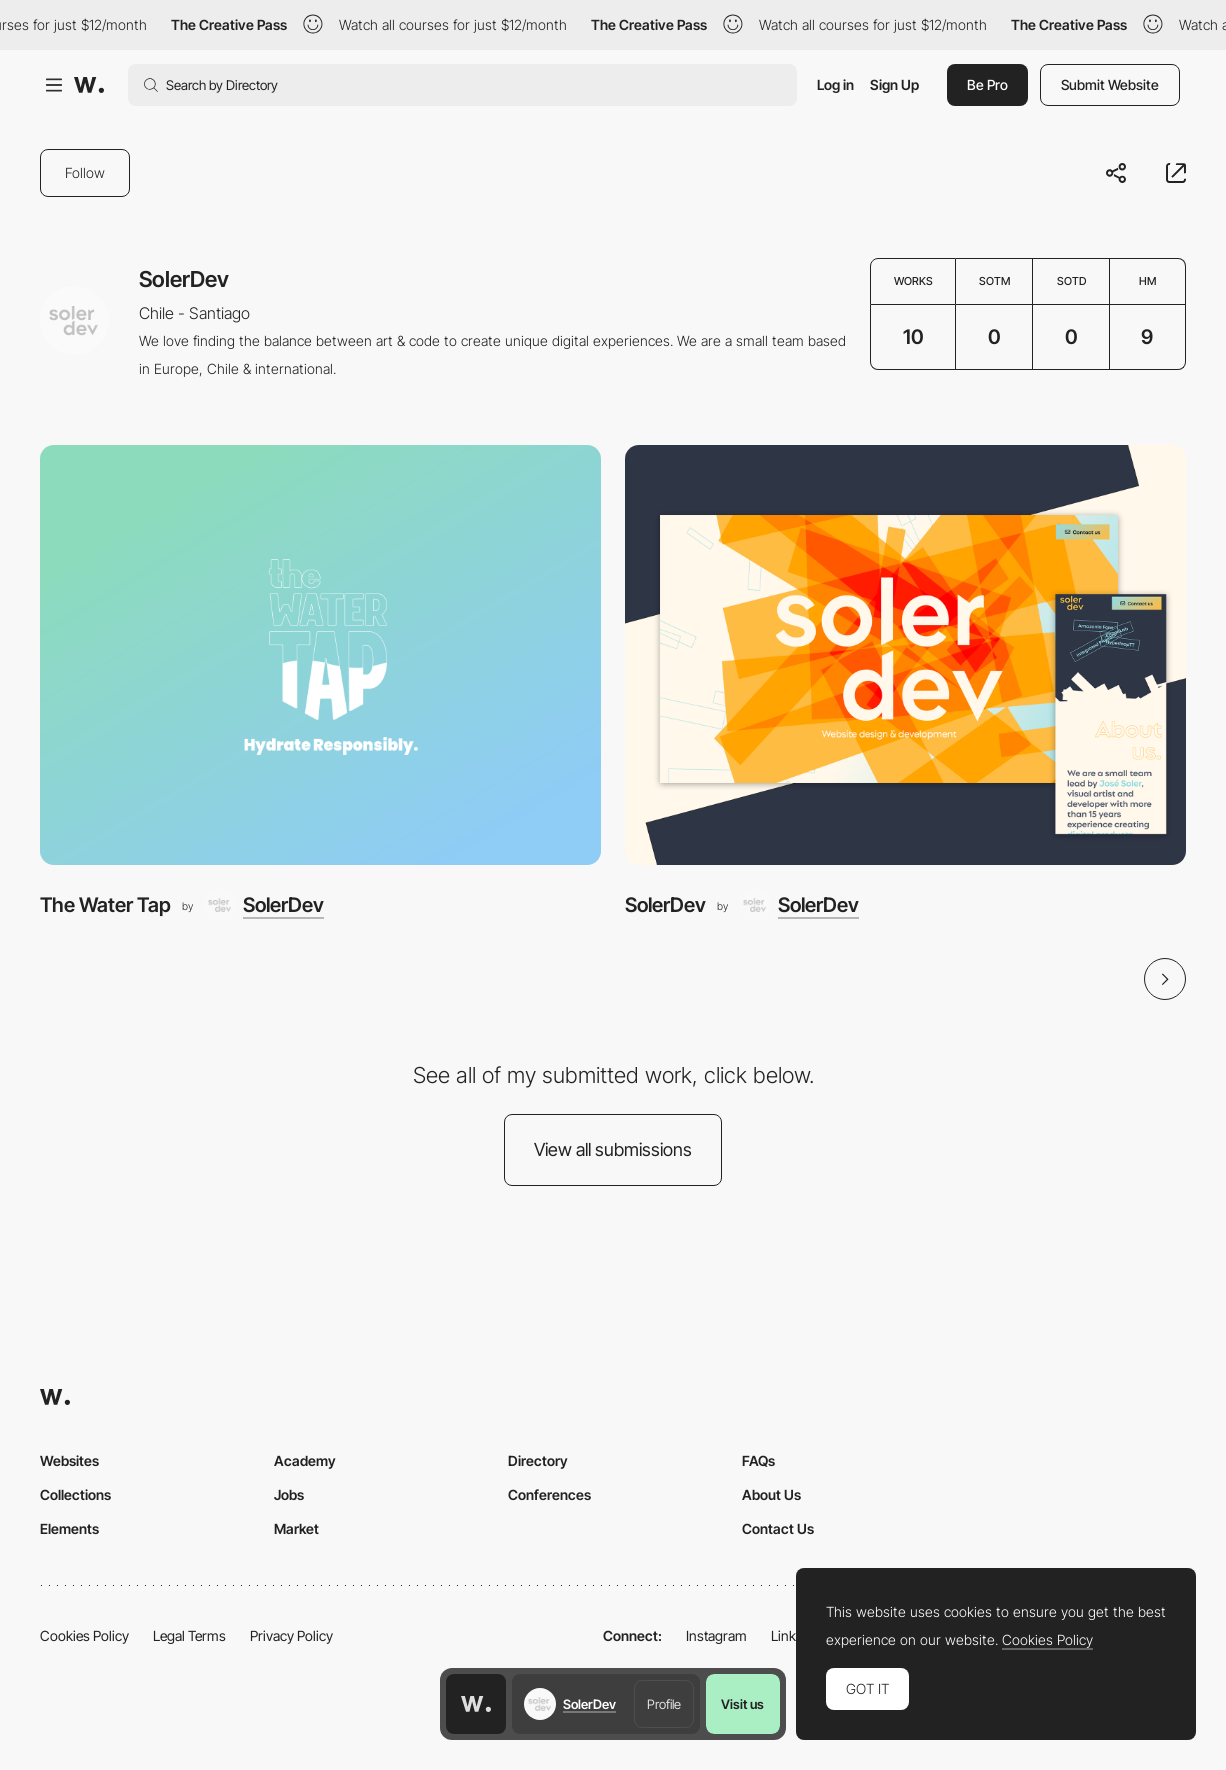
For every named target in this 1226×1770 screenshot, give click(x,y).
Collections (75, 1494)
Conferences (549, 1494)
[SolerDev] (264, 905)
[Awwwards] (89, 85)
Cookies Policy (84, 1635)
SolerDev (665, 905)
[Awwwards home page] (476, 1704)
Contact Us (778, 1528)
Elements (69, 1528)
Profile (664, 1704)
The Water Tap (105, 905)
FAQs (758, 1460)
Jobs (289, 1494)
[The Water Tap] (320, 655)
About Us (771, 1494)
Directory (538, 1460)
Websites (69, 1460)
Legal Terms (189, 1635)
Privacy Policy (291, 1635)
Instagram (716, 1635)
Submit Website (1110, 84)
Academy (305, 1460)
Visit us (742, 1704)
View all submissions (613, 1149)
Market (296, 1528)
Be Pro (987, 84)
